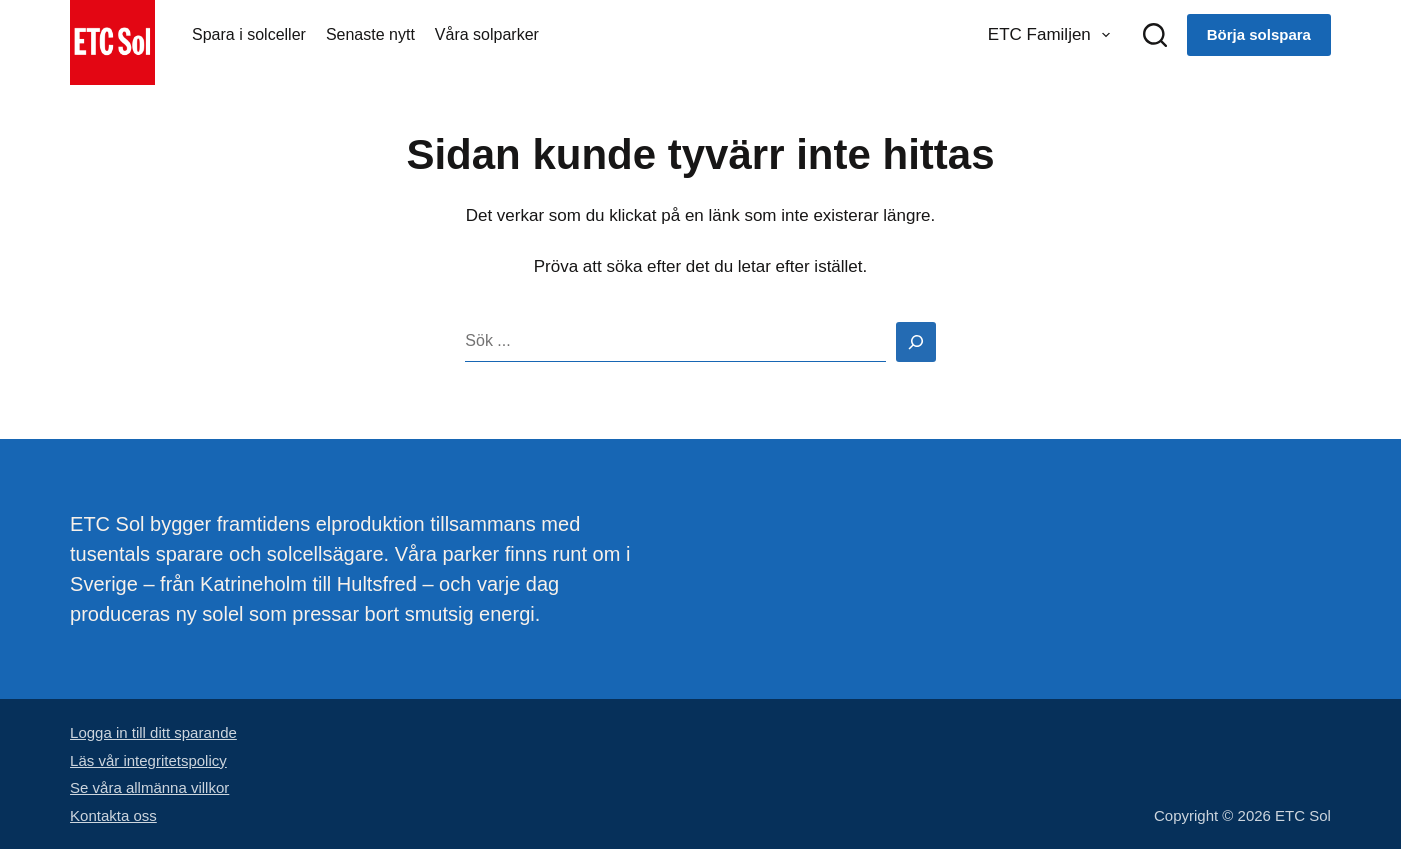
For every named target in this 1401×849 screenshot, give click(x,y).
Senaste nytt (370, 34)
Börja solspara (1259, 34)
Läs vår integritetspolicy (148, 760)
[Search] (916, 342)
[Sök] (1155, 35)
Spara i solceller (249, 34)
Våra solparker (487, 34)
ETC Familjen (1053, 35)
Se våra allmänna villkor (149, 787)
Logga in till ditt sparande (153, 732)
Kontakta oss (113, 815)
